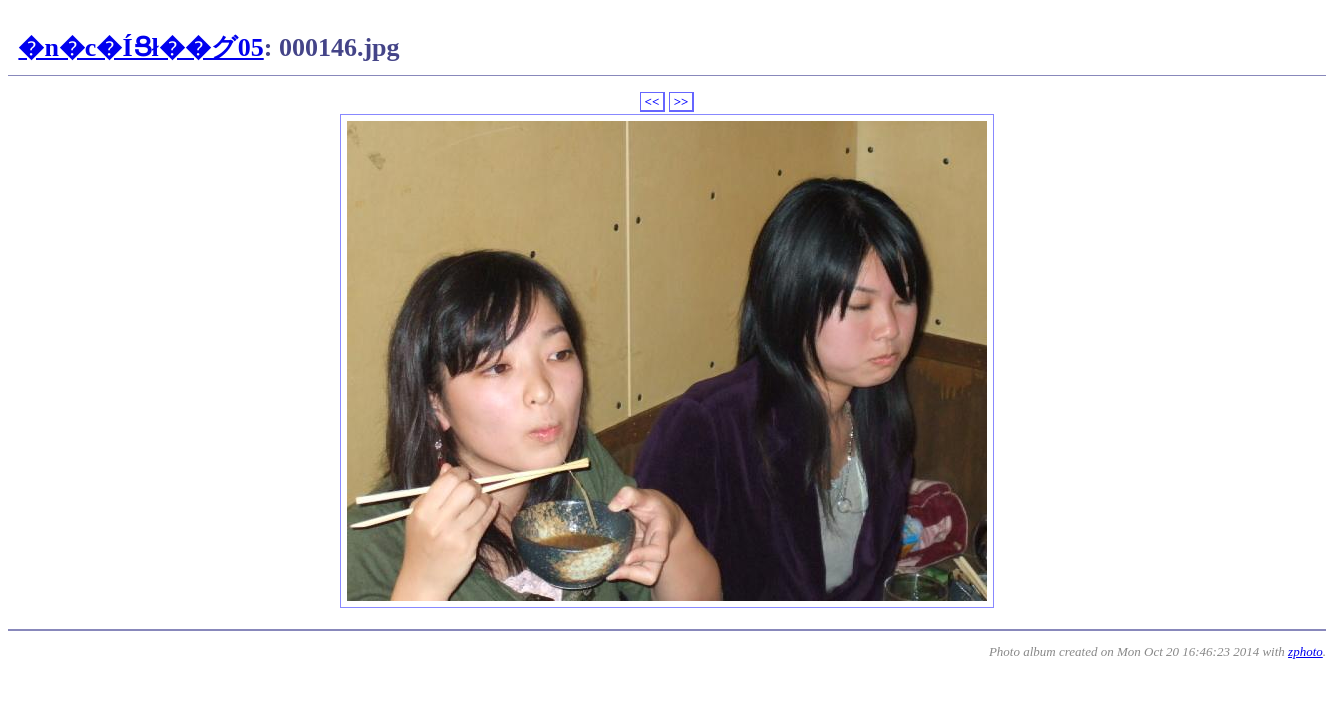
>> (681, 101)
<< (652, 101)
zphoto (1305, 651)
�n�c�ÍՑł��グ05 (140, 47)
